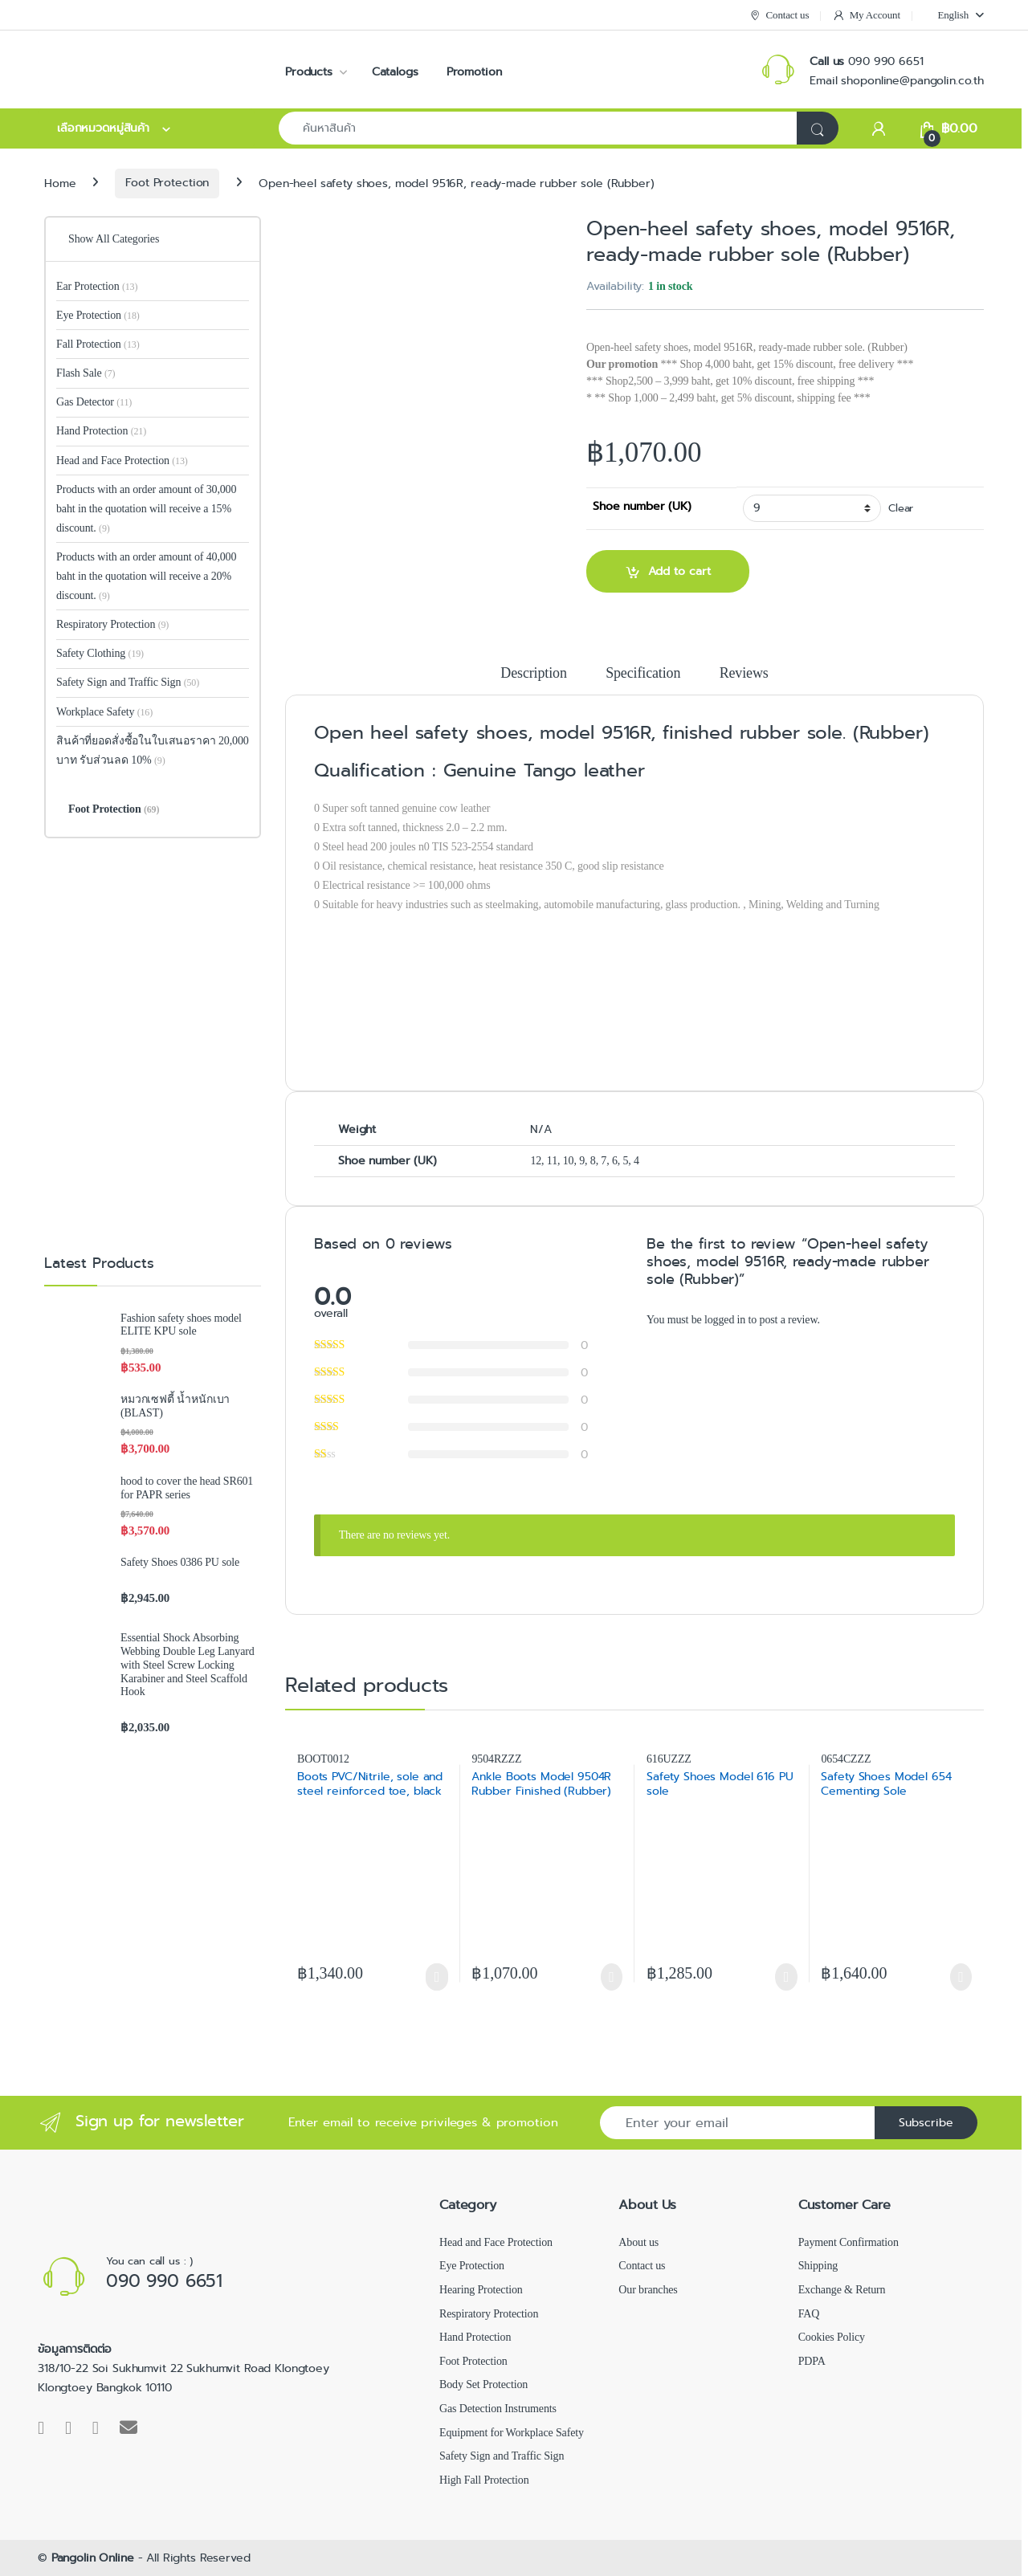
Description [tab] (533, 673)
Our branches (647, 2290)
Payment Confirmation (848, 2242)
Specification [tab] (643, 673)
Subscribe (926, 2122)
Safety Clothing (100, 653)
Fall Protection (98, 344)
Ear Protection (96, 286)
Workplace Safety (104, 712)
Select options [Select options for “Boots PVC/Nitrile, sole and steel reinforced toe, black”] (436, 1977)
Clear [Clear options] (900, 508)
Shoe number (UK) (642, 506)
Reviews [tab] (744, 673)
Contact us (779, 15)
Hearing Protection (481, 2290)
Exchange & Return (842, 2290)
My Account (866, 15)
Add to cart (679, 571)
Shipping (818, 2266)
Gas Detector (94, 402)
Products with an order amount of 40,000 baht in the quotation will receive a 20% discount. (146, 576)
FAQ (809, 2314)
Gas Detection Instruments (498, 2409)
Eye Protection (98, 315)
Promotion (474, 71)
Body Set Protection (483, 2384)
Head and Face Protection (122, 460)
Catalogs (395, 71)
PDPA (812, 2361)
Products (308, 71)
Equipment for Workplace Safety (511, 2433)
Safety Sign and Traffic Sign (127, 682)
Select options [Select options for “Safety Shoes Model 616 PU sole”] (786, 1977)
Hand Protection (101, 431)
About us (638, 2242)
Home (59, 182)
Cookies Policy (831, 2337)
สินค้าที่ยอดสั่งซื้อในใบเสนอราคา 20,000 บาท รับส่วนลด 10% (152, 750)
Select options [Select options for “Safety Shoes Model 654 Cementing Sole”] (961, 1977)
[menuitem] (953, 15)
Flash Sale (85, 373)
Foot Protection (167, 182)
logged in (724, 1320)
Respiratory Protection (112, 624)
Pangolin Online (92, 2558)
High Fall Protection (484, 2480)
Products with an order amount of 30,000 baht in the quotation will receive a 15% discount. (146, 508)
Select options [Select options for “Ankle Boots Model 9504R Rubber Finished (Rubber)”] (611, 1977)
